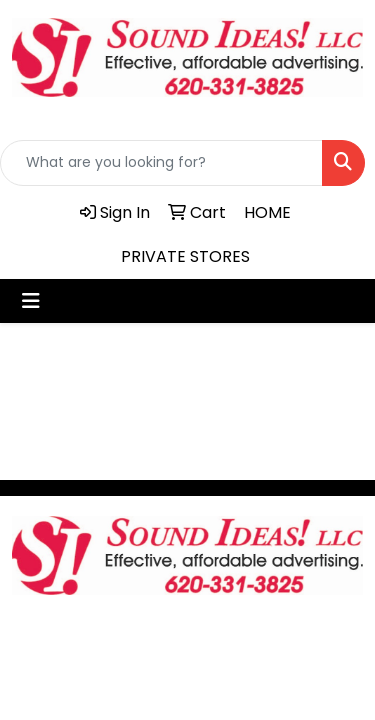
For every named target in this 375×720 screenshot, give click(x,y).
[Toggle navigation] (31, 301)
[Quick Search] (161, 163)
